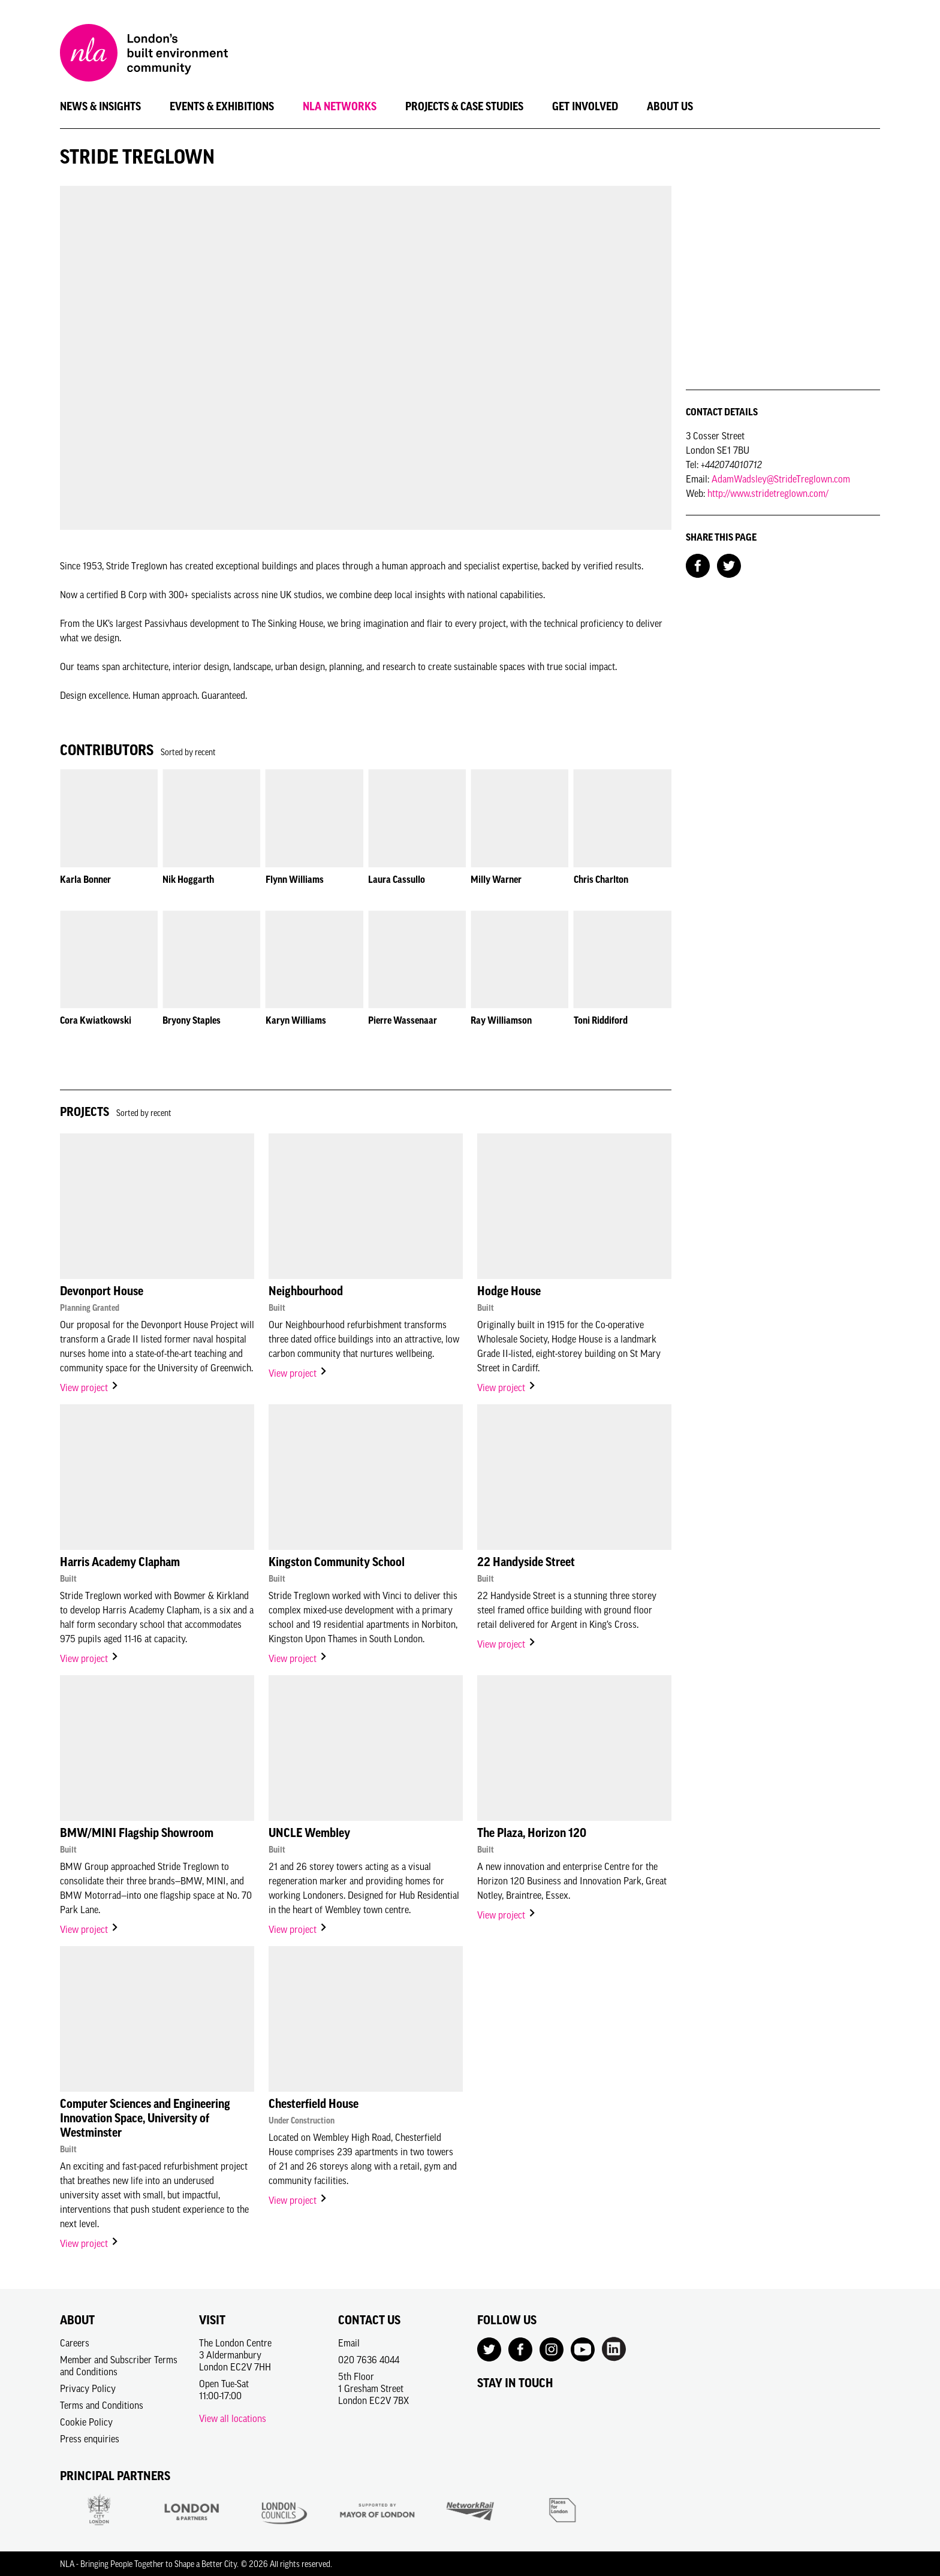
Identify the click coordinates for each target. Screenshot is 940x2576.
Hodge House (509, 1291)
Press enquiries (89, 2438)
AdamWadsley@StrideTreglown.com (781, 478)
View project (89, 1387)
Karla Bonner (85, 879)
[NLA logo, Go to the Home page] (144, 54)
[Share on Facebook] (698, 564)
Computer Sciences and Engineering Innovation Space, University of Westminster (145, 2118)
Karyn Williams (296, 1020)
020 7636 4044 (368, 2359)
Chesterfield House (313, 2103)
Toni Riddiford (601, 1020)
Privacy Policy (88, 2388)
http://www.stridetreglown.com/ (767, 493)
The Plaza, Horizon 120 (531, 1832)
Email (349, 2342)
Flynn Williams (295, 879)
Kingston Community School (337, 1561)
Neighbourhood (306, 1291)
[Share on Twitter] (729, 564)
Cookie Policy (86, 2422)
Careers (74, 2342)
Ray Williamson (501, 1020)
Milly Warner (496, 879)
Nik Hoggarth (188, 879)
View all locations (232, 2418)
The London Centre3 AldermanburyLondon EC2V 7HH (235, 2354)
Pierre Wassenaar (402, 1020)
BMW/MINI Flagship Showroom (136, 1832)
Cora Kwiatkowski (95, 1020)
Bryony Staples (191, 1020)
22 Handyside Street (526, 1561)
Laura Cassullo (396, 879)
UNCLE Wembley (309, 1832)
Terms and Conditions (101, 2405)
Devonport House (101, 1291)
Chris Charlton (601, 879)
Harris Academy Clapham (120, 1561)
